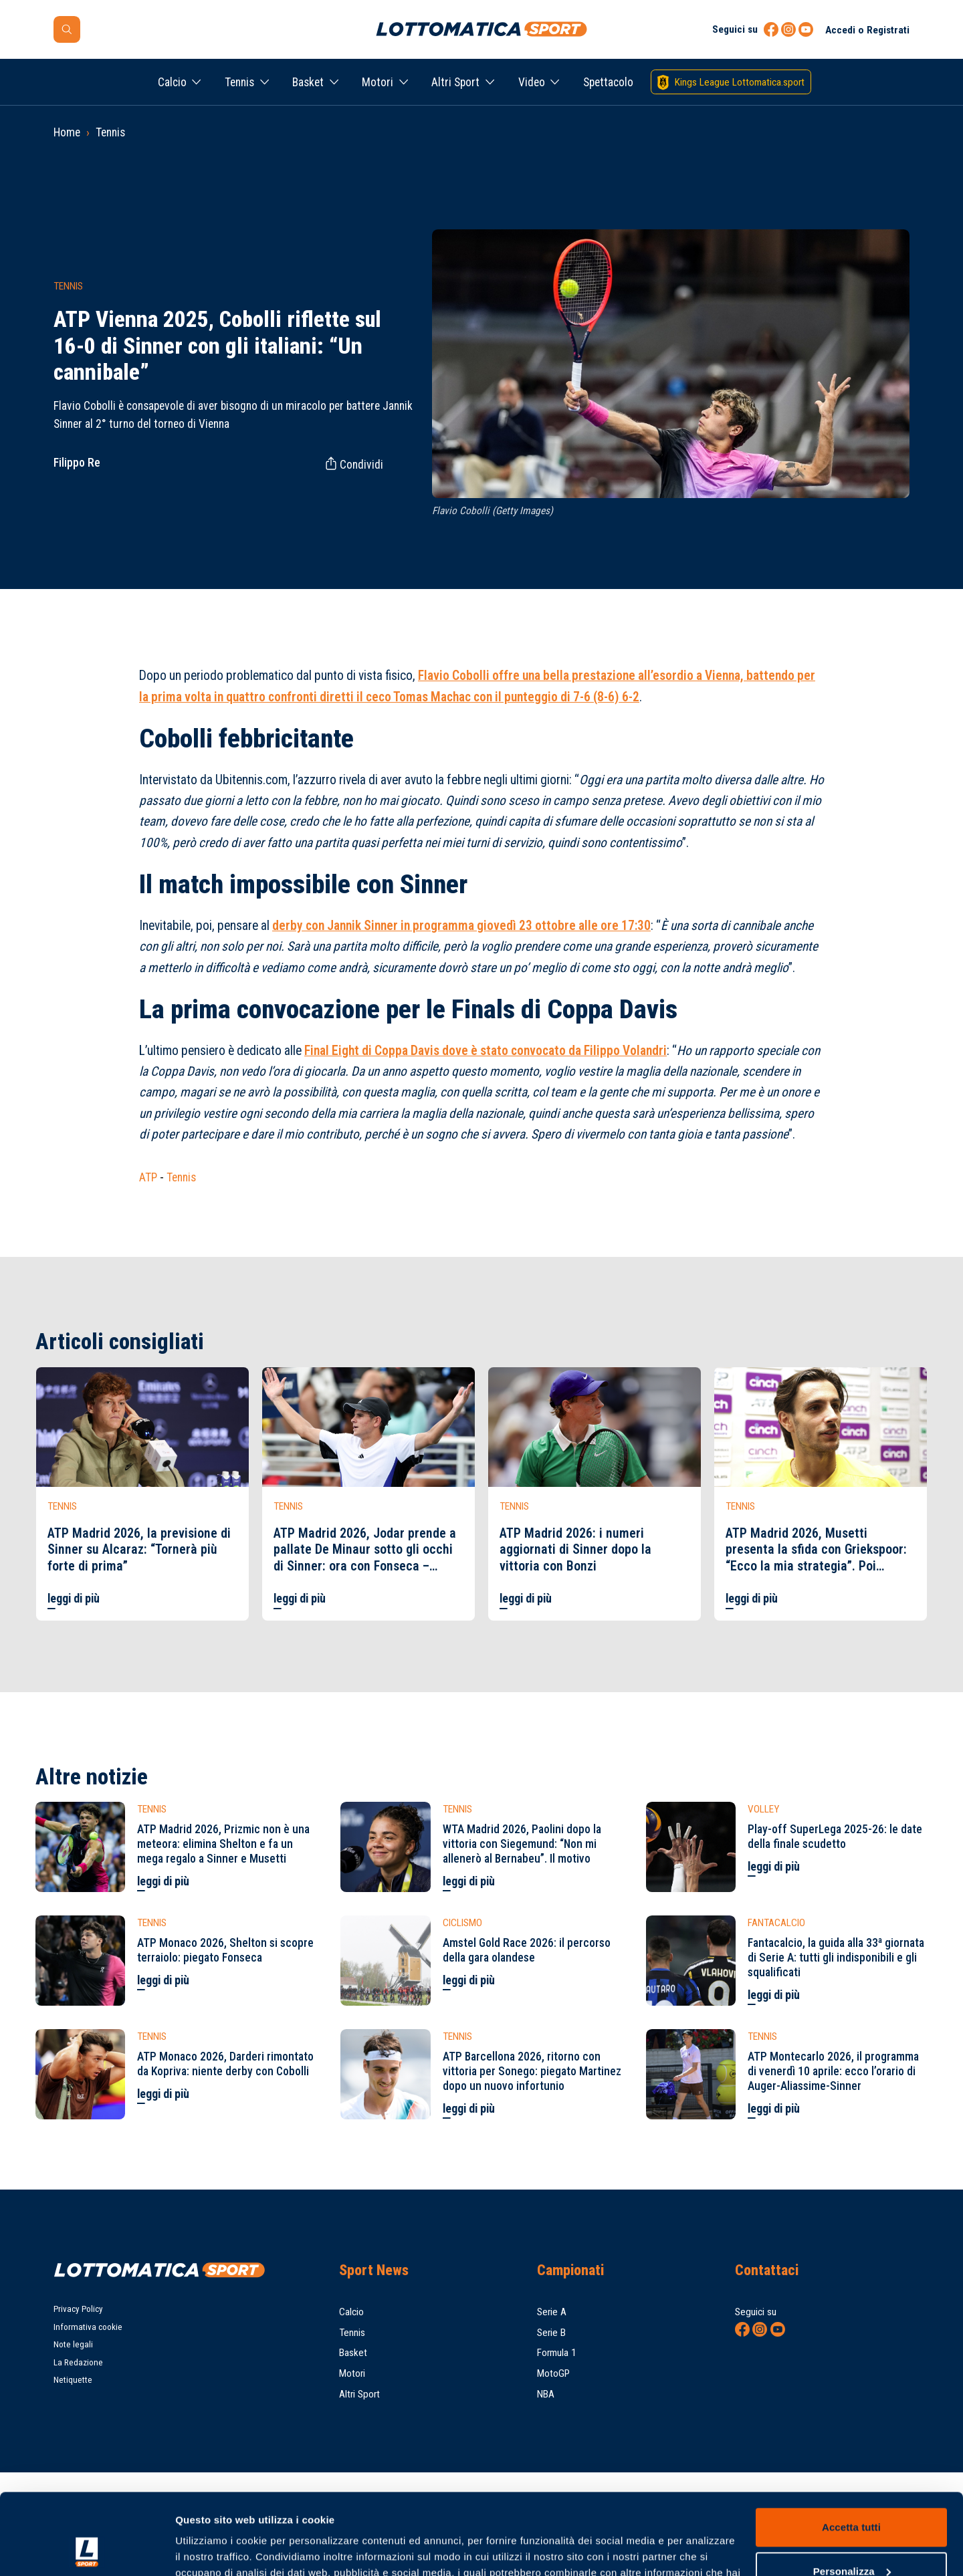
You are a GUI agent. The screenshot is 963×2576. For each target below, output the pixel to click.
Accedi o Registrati (867, 30)
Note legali (73, 2344)
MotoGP (553, 2373)
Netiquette (73, 2380)
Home (67, 132)
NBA (545, 2394)
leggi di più (73, 1598)
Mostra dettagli (211, 2549)
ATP (148, 1177)
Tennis (239, 82)
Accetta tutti (851, 2451)
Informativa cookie (88, 2327)
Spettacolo (608, 82)
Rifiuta (851, 2539)
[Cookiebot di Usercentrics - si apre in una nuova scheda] (86, 2550)
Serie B (551, 2333)
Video (531, 82)
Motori (377, 82)
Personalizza (852, 2494)
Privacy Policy (78, 2309)
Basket (308, 82)
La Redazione (78, 2362)
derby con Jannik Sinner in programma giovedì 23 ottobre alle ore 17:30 (461, 925)
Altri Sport (455, 82)
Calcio (172, 82)
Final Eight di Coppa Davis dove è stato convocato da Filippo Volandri (485, 1050)
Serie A (551, 2312)
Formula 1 (556, 2353)
